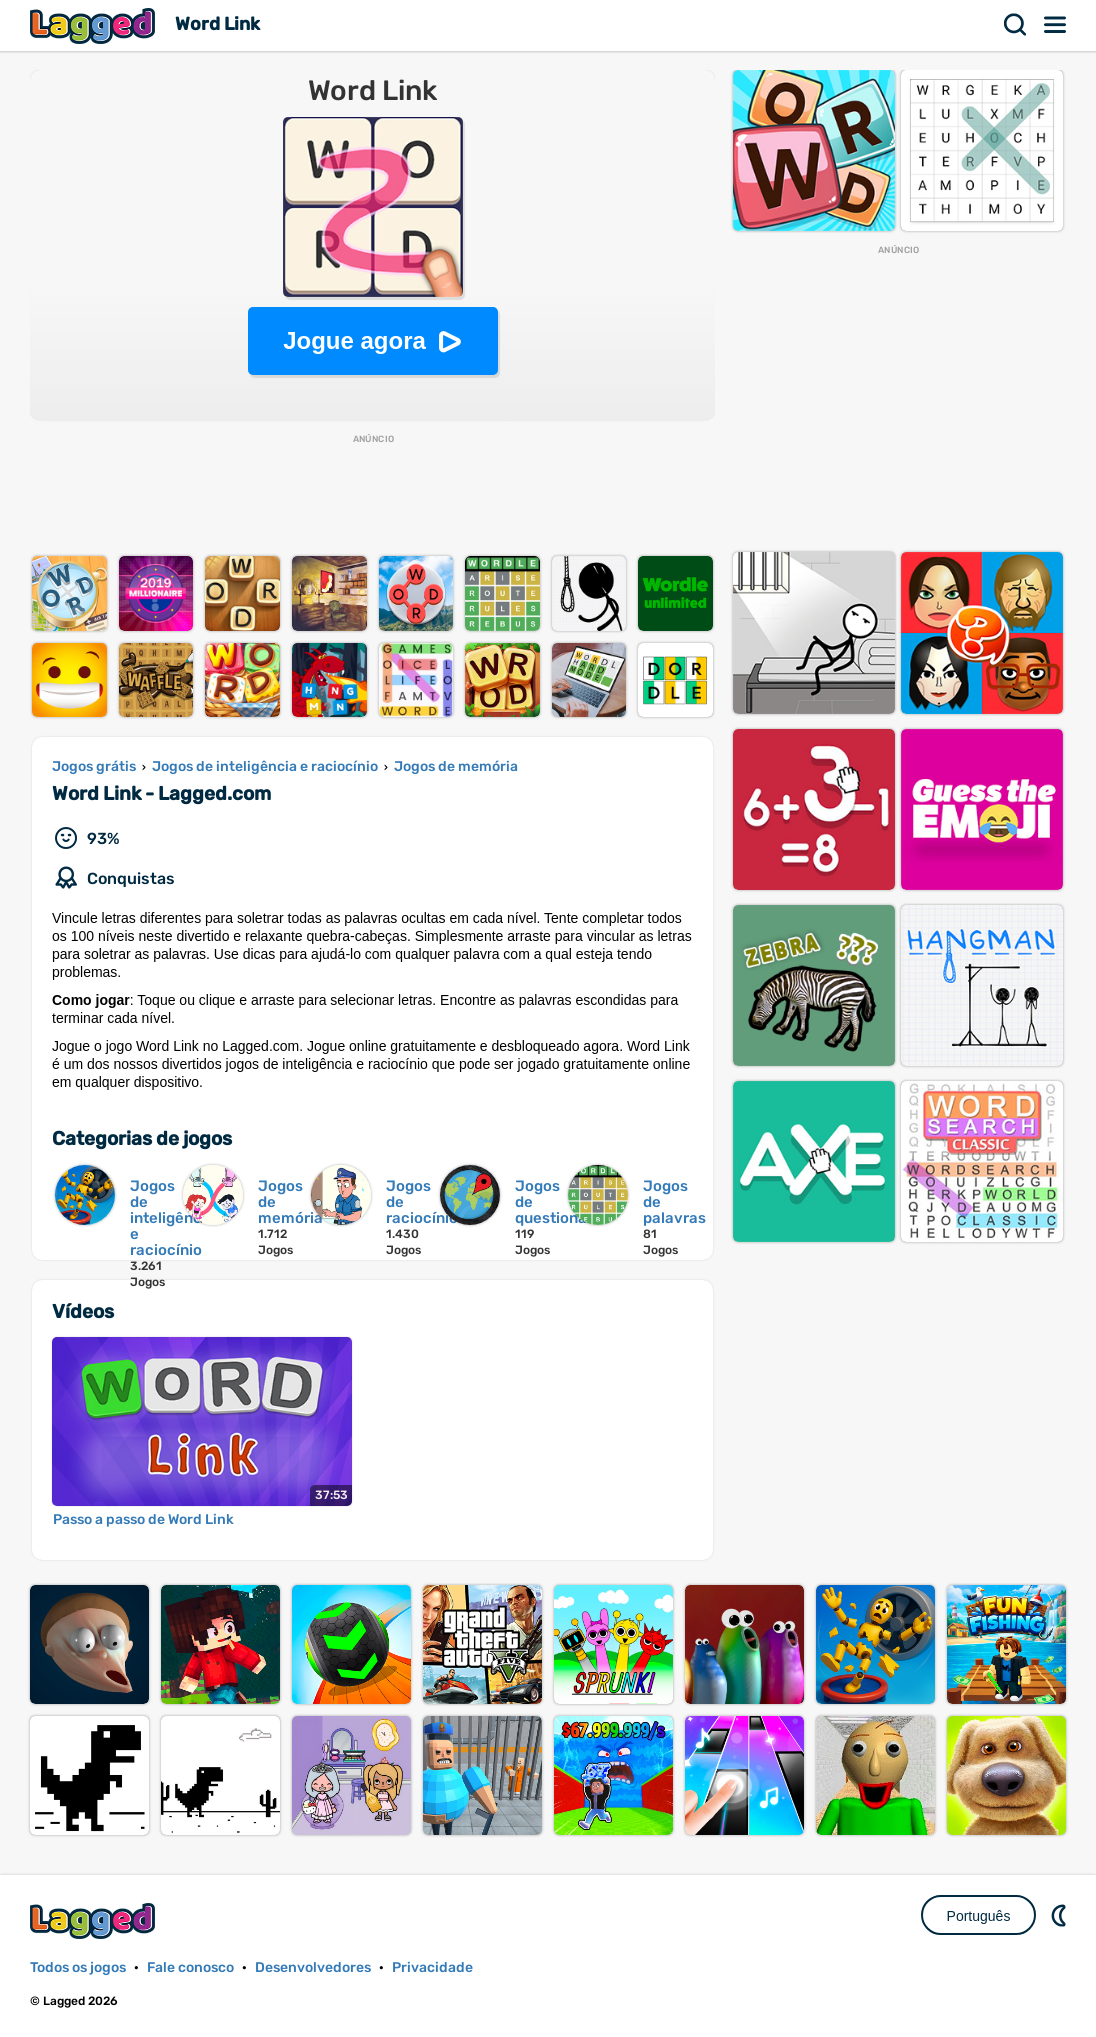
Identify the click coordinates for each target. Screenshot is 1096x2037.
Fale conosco (190, 1967)
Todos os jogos (78, 1967)
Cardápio (1056, 25)
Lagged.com (95, 1920)
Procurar (1016, 25)
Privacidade (432, 1967)
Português (979, 1916)
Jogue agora (354, 340)
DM (1061, 1915)
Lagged (95, 25)
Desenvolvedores (313, 1967)
